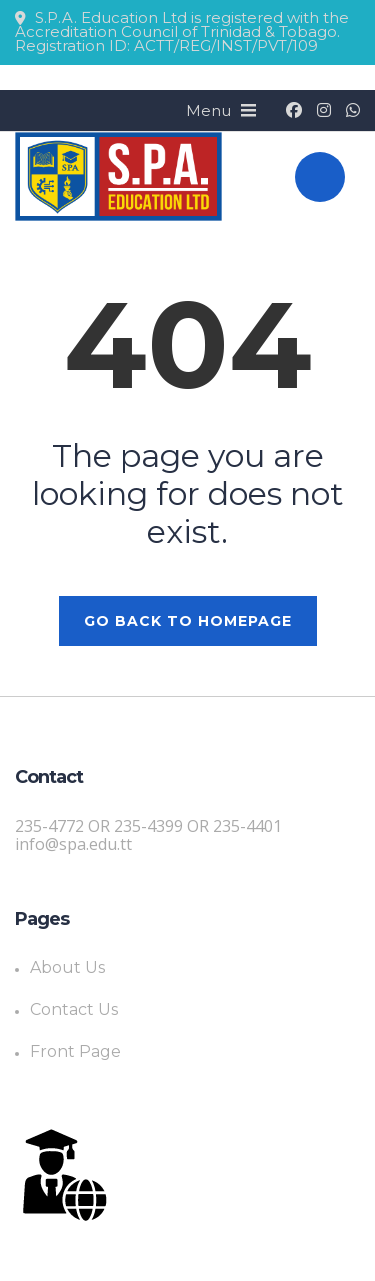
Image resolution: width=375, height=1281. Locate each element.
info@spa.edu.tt (73, 844)
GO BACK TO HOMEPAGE (188, 621)
